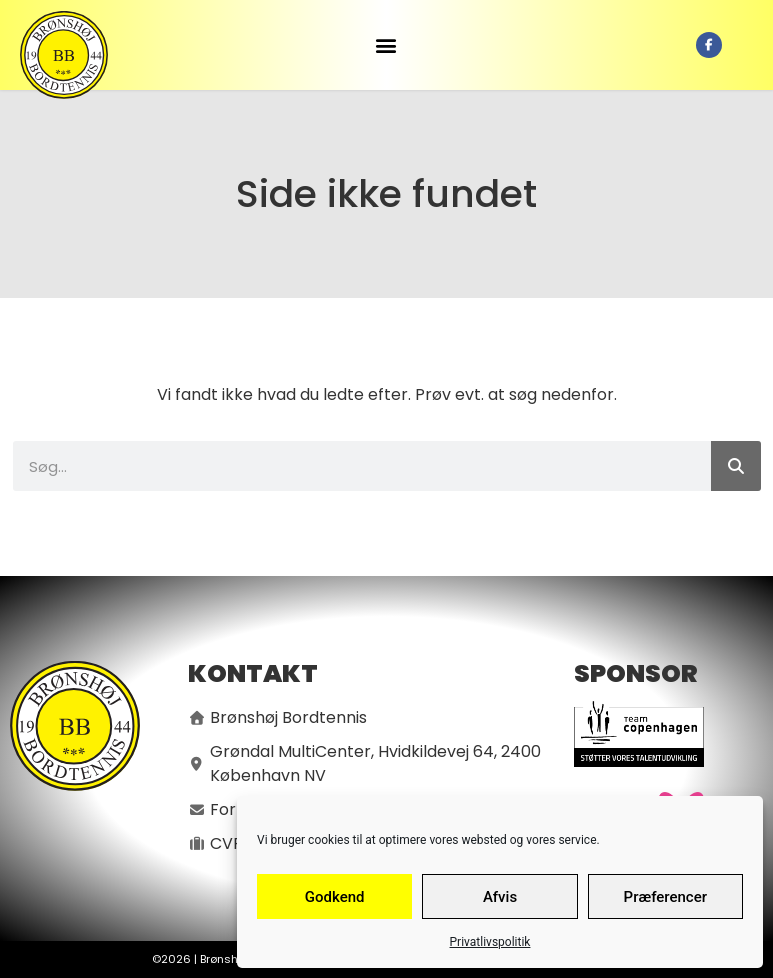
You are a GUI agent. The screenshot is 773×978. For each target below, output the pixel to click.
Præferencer (665, 897)
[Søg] (736, 466)
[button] (386, 45)
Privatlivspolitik (490, 942)
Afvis (500, 897)
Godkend (335, 897)
